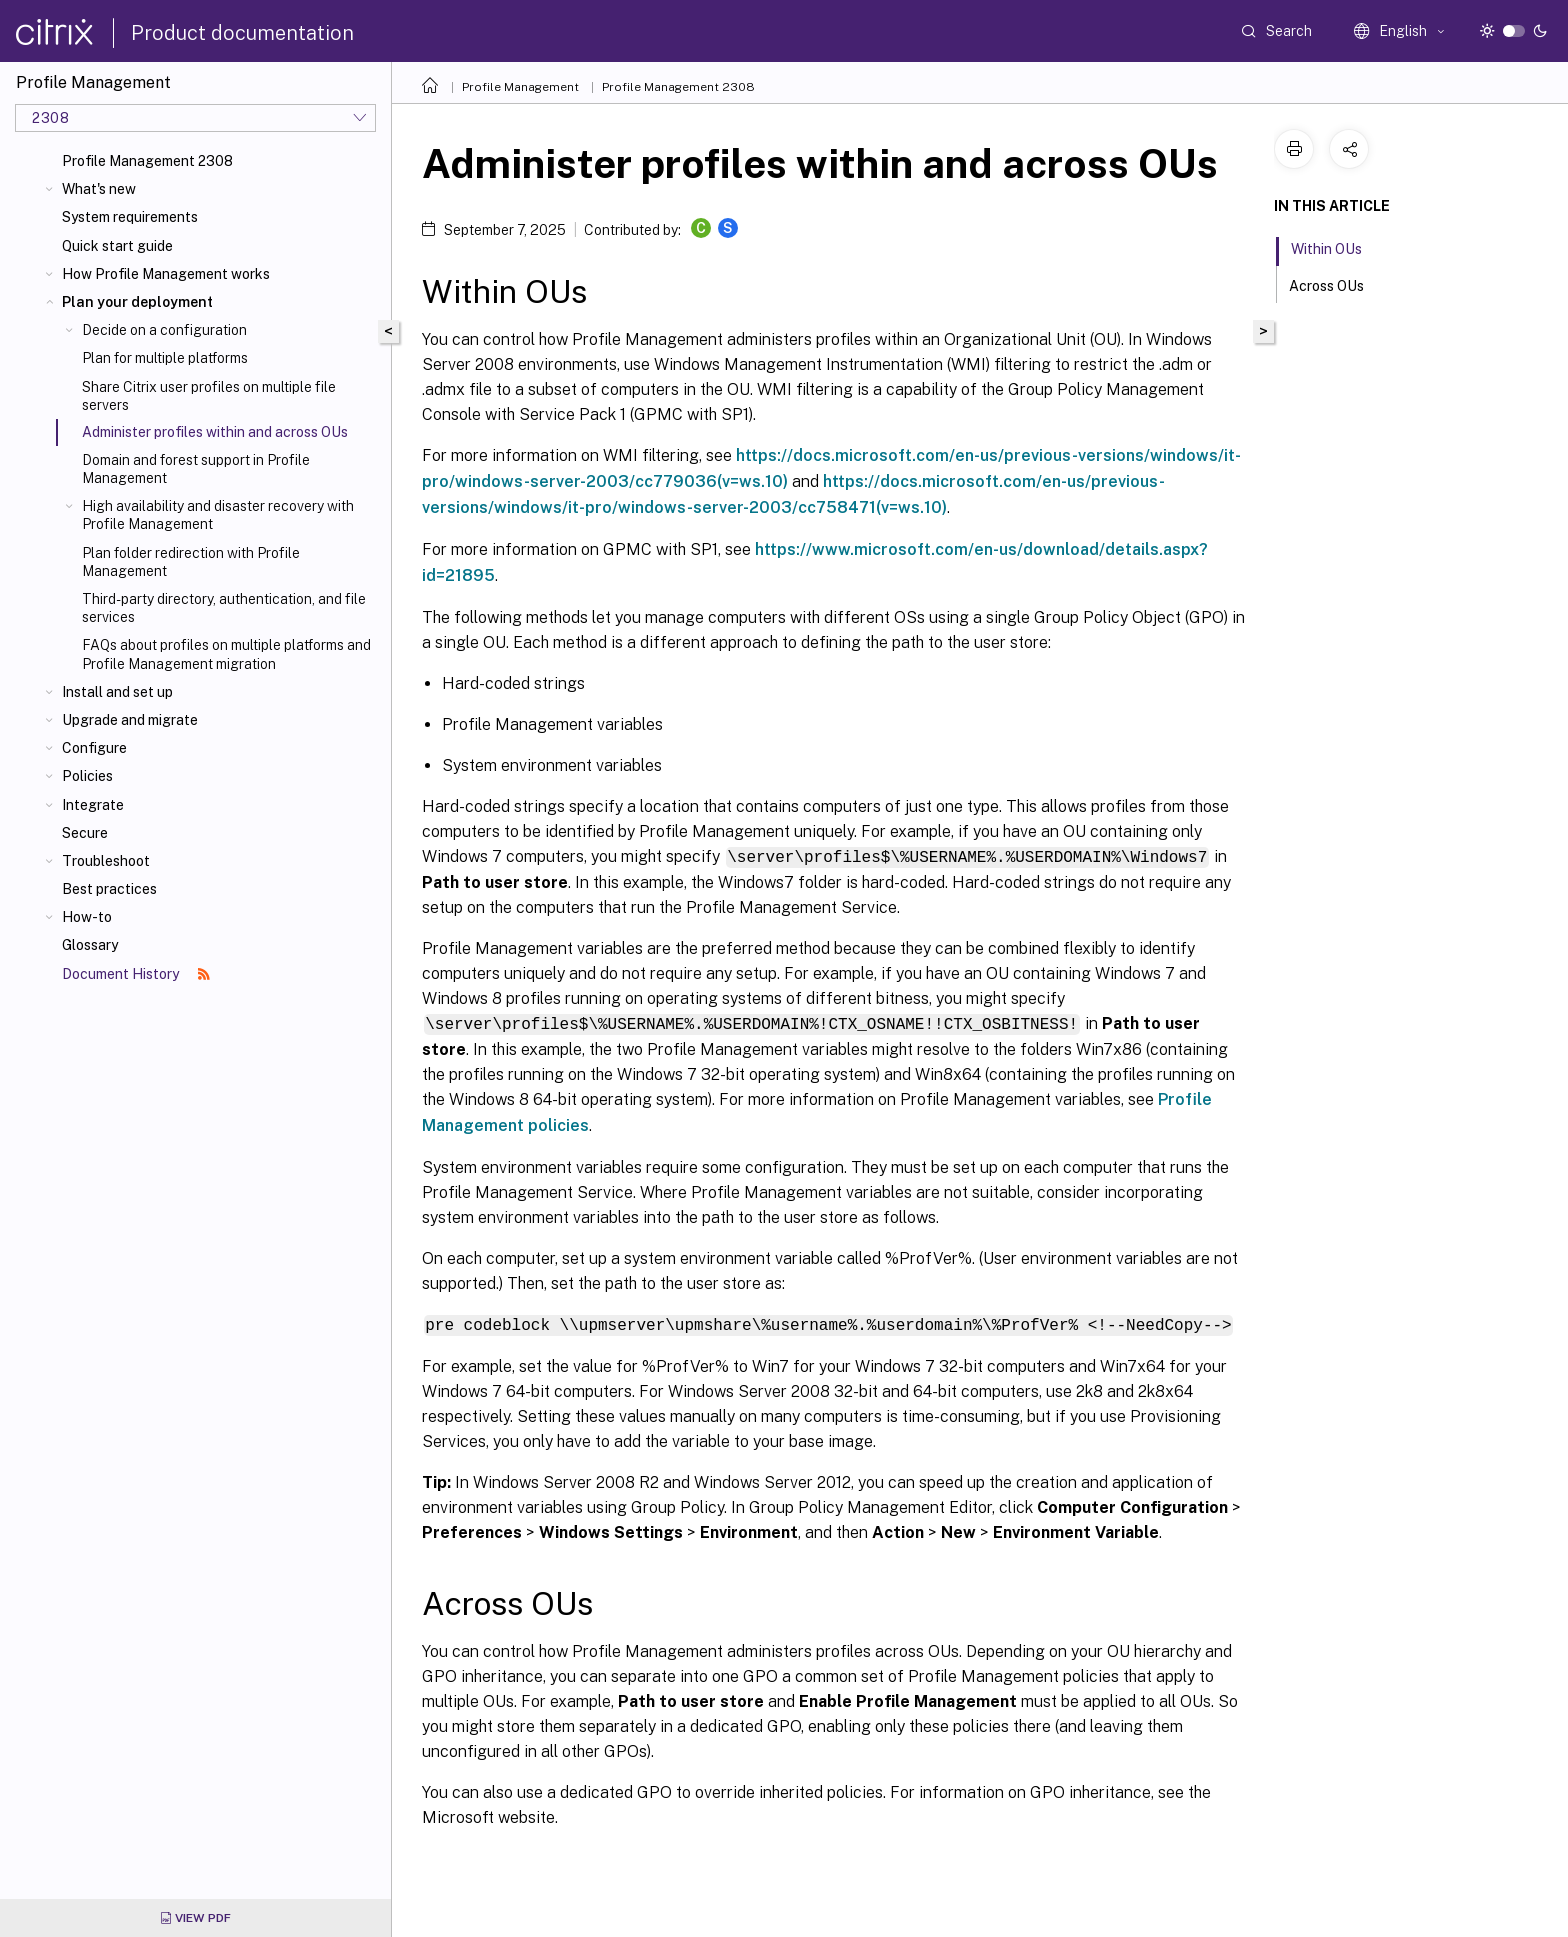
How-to (87, 917)
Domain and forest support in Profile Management (196, 469)
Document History (136, 974)
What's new (99, 189)
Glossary (90, 945)
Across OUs (1337, 284)
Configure (94, 748)
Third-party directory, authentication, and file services (224, 608)
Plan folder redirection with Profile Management (191, 562)
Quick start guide (117, 246)
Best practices (109, 889)
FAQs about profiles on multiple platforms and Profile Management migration (226, 654)
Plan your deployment (137, 302)
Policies (87, 776)
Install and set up (117, 692)
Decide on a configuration (164, 330)
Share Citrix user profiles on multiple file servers (209, 396)
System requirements (130, 217)
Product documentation (242, 33)
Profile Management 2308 (147, 161)
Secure (85, 833)
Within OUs (1337, 247)
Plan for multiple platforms (165, 358)
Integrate (93, 805)
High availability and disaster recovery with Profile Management (218, 515)
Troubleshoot (106, 861)
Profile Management (520, 87)
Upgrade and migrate (130, 720)
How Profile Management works (166, 274)
